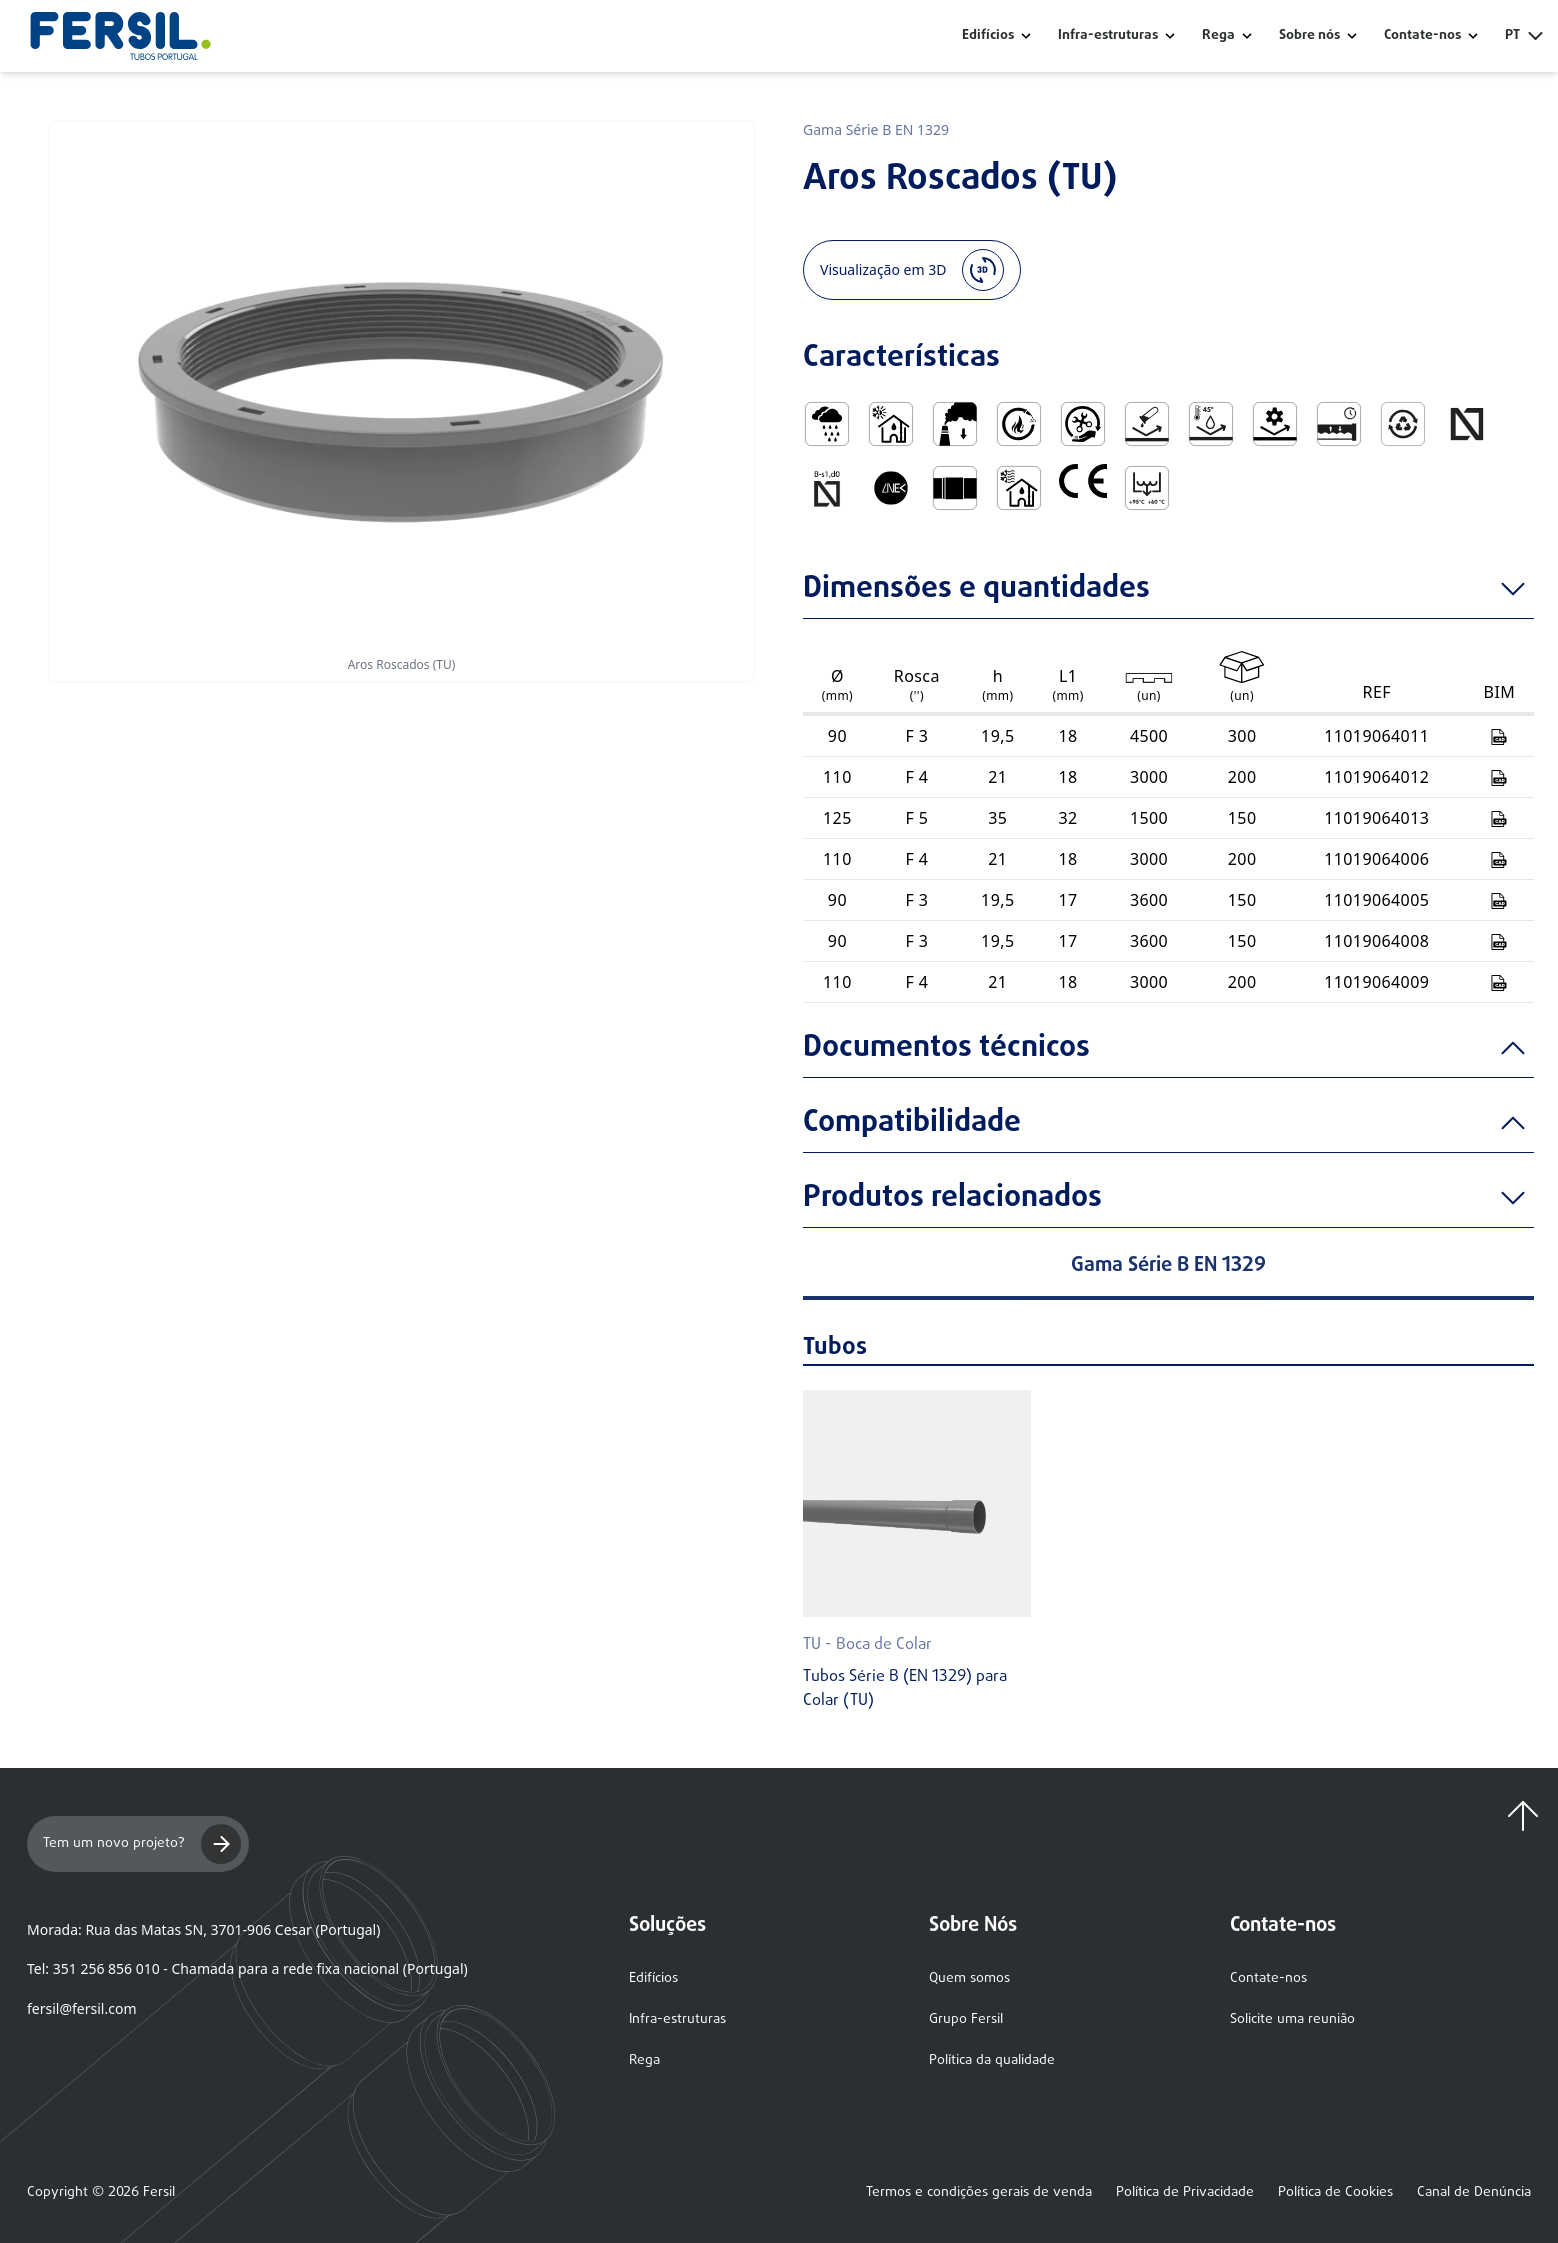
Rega (1218, 36)
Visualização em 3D (912, 270)
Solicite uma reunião (1292, 2019)
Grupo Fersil (966, 2019)
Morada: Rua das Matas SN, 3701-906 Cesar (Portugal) (203, 1929)
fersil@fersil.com (81, 2008)
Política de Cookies (1335, 2193)
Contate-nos (1268, 1978)
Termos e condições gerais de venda (979, 2193)
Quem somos (969, 1978)
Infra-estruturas (1108, 36)
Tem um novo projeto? (142, 1844)
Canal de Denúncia (1474, 2193)
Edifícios (988, 36)
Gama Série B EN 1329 (876, 129)
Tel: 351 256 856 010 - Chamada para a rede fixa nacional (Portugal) (247, 1968)
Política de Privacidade (1185, 2193)
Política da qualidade (992, 2060)
